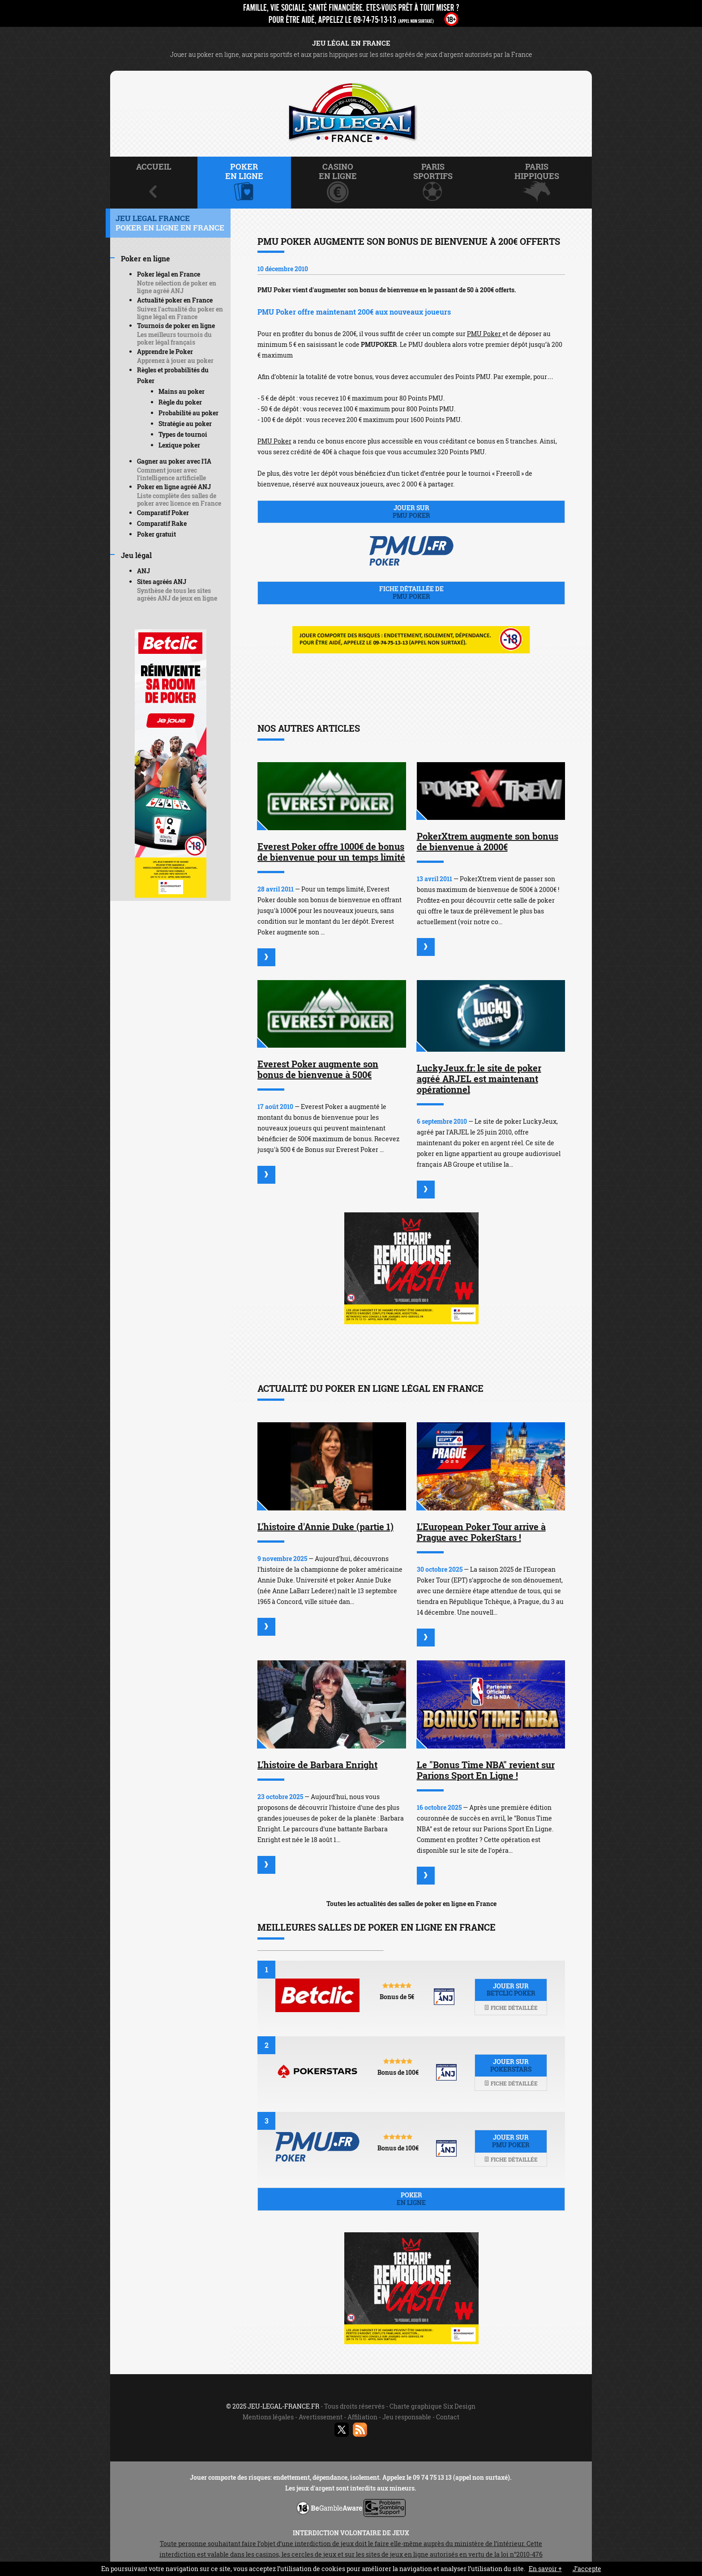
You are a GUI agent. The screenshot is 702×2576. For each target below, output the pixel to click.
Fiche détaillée (511, 2007)
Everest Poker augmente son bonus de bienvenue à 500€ (317, 1069)
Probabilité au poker (188, 413)
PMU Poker (484, 333)
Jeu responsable (406, 2417)
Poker (411, 2199)
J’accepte (587, 2568)
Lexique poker (179, 445)
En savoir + (545, 2568)
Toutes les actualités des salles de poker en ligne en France (411, 1903)
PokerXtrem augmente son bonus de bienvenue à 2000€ (487, 841)
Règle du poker (180, 402)
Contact (447, 2417)
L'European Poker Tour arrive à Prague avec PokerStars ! (481, 1532)
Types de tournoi (182, 434)
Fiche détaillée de (411, 592)
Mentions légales (268, 2417)
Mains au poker (181, 391)
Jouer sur (411, 511)
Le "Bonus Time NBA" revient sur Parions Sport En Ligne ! (486, 1770)
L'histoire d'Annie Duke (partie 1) (325, 1526)
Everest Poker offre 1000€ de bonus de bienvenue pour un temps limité (331, 851)
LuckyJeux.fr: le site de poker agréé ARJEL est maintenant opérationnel (479, 1078)
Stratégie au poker (185, 423)
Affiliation (362, 2417)
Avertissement (320, 2417)
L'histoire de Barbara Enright (317, 1764)
